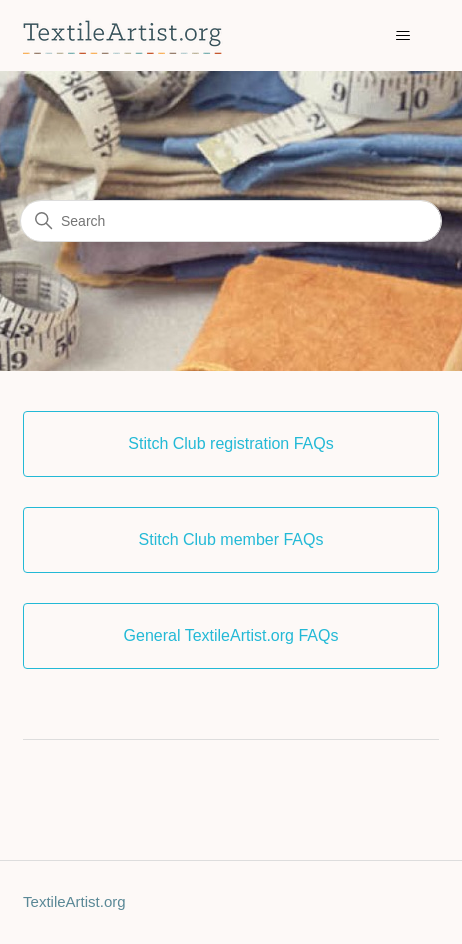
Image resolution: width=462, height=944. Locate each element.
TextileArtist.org (74, 901)
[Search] (231, 221)
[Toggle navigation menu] (403, 36)
